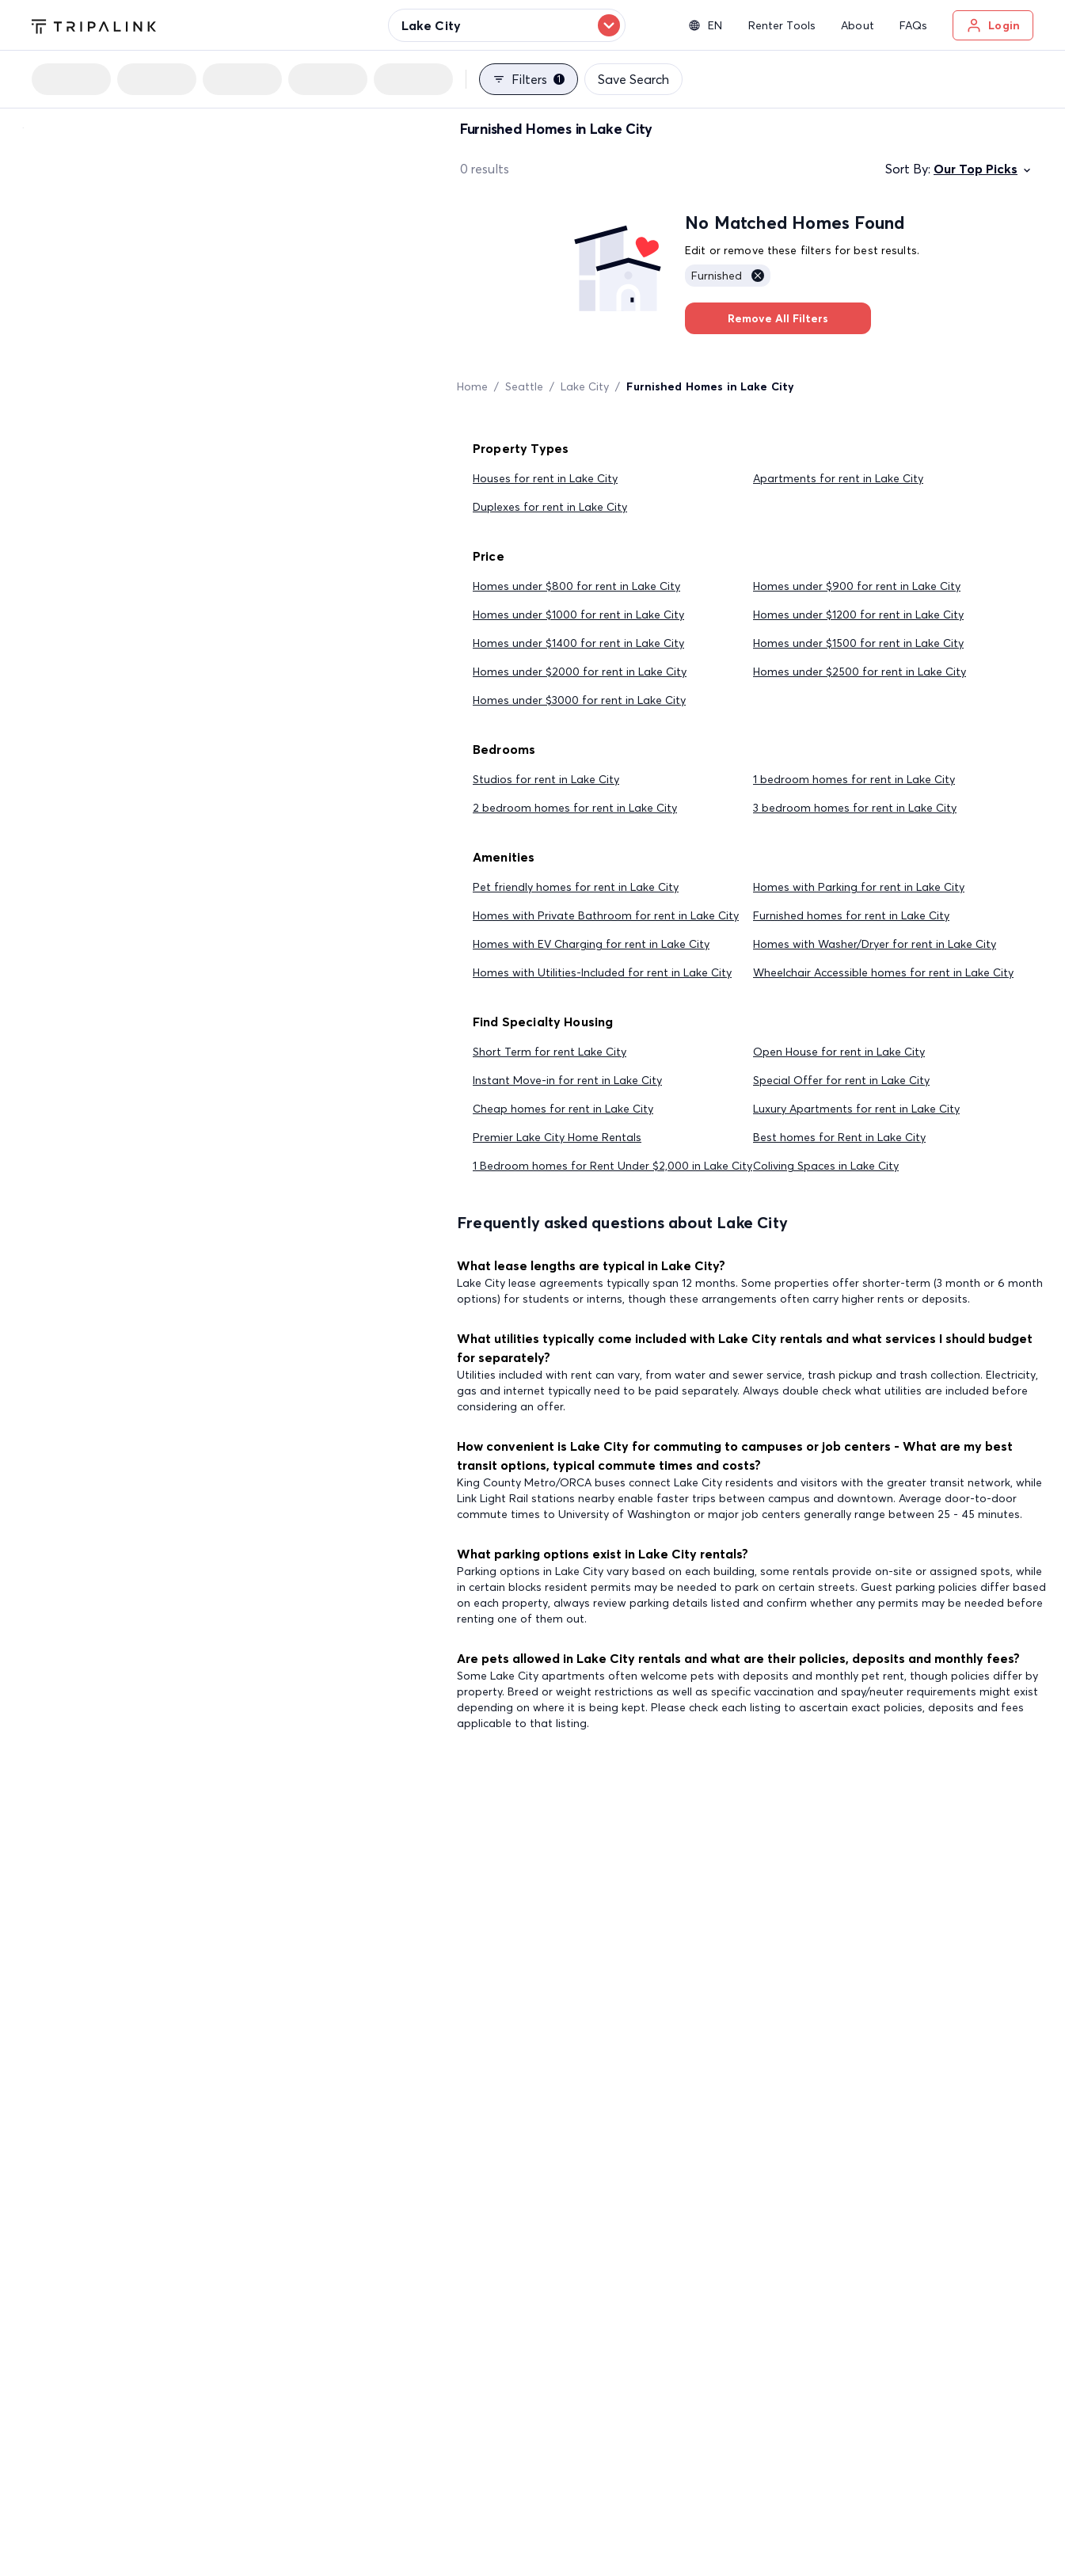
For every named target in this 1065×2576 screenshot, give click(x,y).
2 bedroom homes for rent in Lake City (575, 808)
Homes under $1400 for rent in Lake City (578, 643)
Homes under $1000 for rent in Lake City (578, 614)
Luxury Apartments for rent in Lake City (856, 1109)
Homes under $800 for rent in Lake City (576, 586)
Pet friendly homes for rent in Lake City (576, 887)
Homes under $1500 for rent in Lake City (858, 643)
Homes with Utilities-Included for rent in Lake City (602, 972)
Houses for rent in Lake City (545, 478)
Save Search (633, 79)
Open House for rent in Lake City (839, 1051)
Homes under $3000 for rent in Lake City (579, 700)
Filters (528, 79)
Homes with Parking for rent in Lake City (858, 887)
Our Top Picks (983, 169)
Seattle (524, 386)
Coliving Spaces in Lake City (826, 1166)
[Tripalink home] (94, 24)
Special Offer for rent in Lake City (841, 1080)
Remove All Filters (778, 318)
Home (472, 386)
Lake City (585, 386)
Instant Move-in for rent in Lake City (567, 1080)
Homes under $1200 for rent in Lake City (858, 614)
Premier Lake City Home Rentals (557, 1137)
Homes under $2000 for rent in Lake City (580, 671)
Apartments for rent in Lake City (838, 478)
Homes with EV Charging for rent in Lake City (591, 944)
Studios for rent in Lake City (546, 779)
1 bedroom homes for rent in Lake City (854, 779)
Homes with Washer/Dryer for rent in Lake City (874, 944)
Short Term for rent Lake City (549, 1051)
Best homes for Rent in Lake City (839, 1137)
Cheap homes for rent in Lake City (563, 1109)
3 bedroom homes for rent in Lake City (855, 808)
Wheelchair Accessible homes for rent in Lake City (883, 972)
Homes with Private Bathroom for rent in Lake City (606, 915)
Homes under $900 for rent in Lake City (856, 586)
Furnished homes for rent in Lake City (851, 915)
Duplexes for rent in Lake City (550, 507)
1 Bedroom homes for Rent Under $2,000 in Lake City (612, 1166)
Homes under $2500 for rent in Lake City (859, 671)
